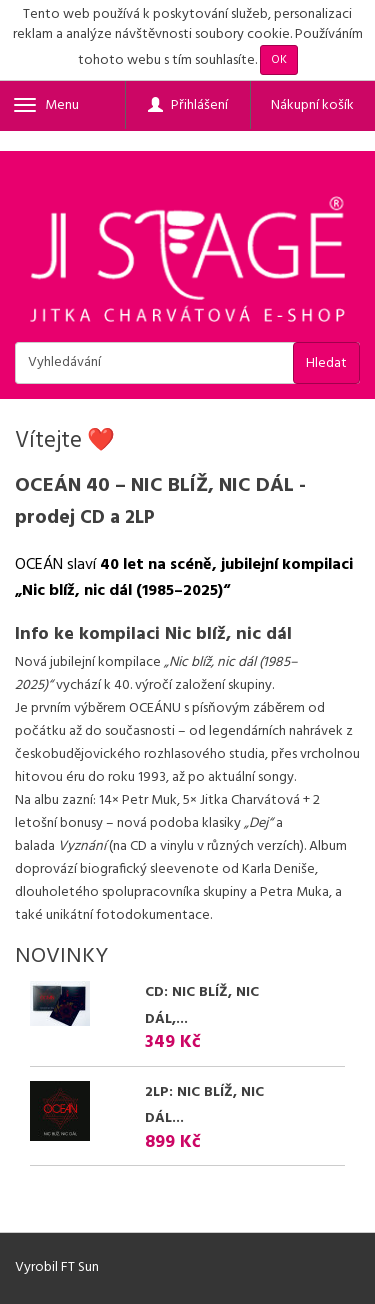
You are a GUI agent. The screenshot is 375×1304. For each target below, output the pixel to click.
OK (279, 60)
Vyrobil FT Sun (57, 1267)
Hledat (326, 363)
